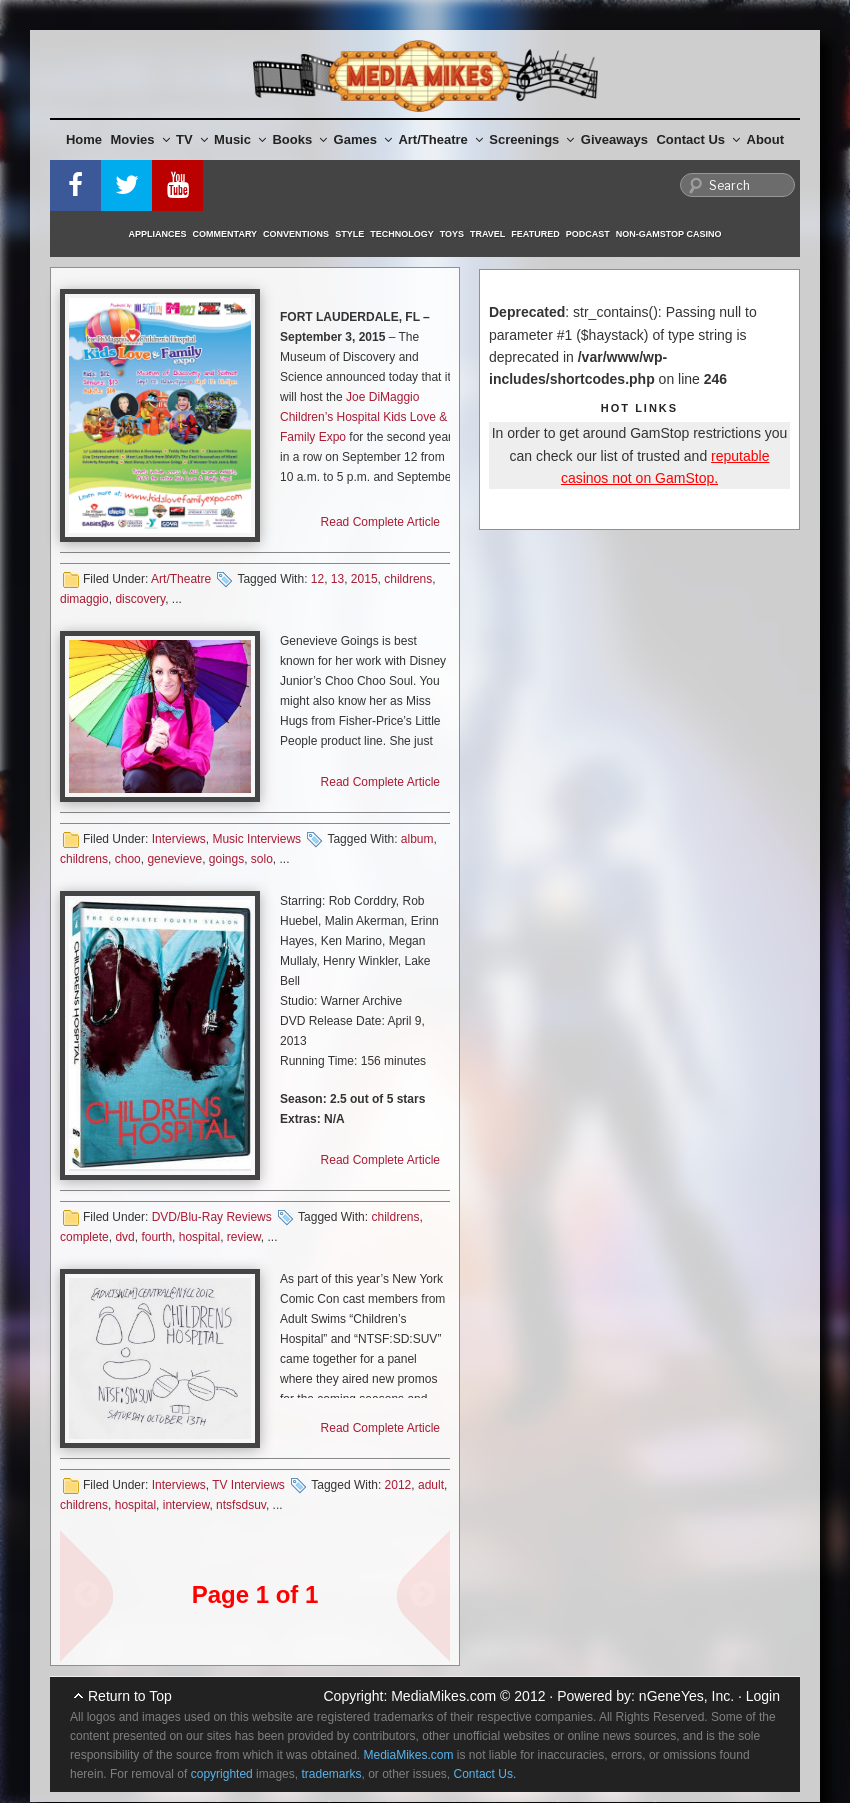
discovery (140, 599)
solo (262, 859)
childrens (408, 579)
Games (363, 139)
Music (240, 139)
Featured (535, 234)
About (766, 139)
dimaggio (84, 599)
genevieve (174, 859)
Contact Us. (485, 1774)
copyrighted (222, 1774)
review (244, 1237)
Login (763, 1696)
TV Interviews (248, 1485)
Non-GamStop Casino (669, 234)
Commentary (225, 234)
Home (84, 139)
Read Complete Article (380, 522)
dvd (124, 1237)
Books (299, 139)
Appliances (158, 234)
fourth (156, 1237)
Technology (402, 234)
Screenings (531, 139)
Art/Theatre (440, 139)
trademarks (331, 1774)
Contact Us (698, 139)
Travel (487, 234)
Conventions (296, 234)
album (417, 839)
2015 (364, 579)
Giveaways (614, 139)
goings (226, 859)
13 (337, 579)
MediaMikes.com (443, 1696)
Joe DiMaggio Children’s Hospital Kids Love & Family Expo (363, 417)
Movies (140, 139)
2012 (398, 1485)
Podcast (588, 234)
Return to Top (130, 1696)
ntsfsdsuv (241, 1505)
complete (84, 1237)
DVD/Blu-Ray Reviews (212, 1217)
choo (128, 859)
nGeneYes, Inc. (686, 1696)
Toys (452, 234)
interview (186, 1505)
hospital (199, 1237)
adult (431, 1485)
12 (317, 579)
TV (192, 139)
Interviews (179, 839)
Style (349, 234)
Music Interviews (256, 839)
